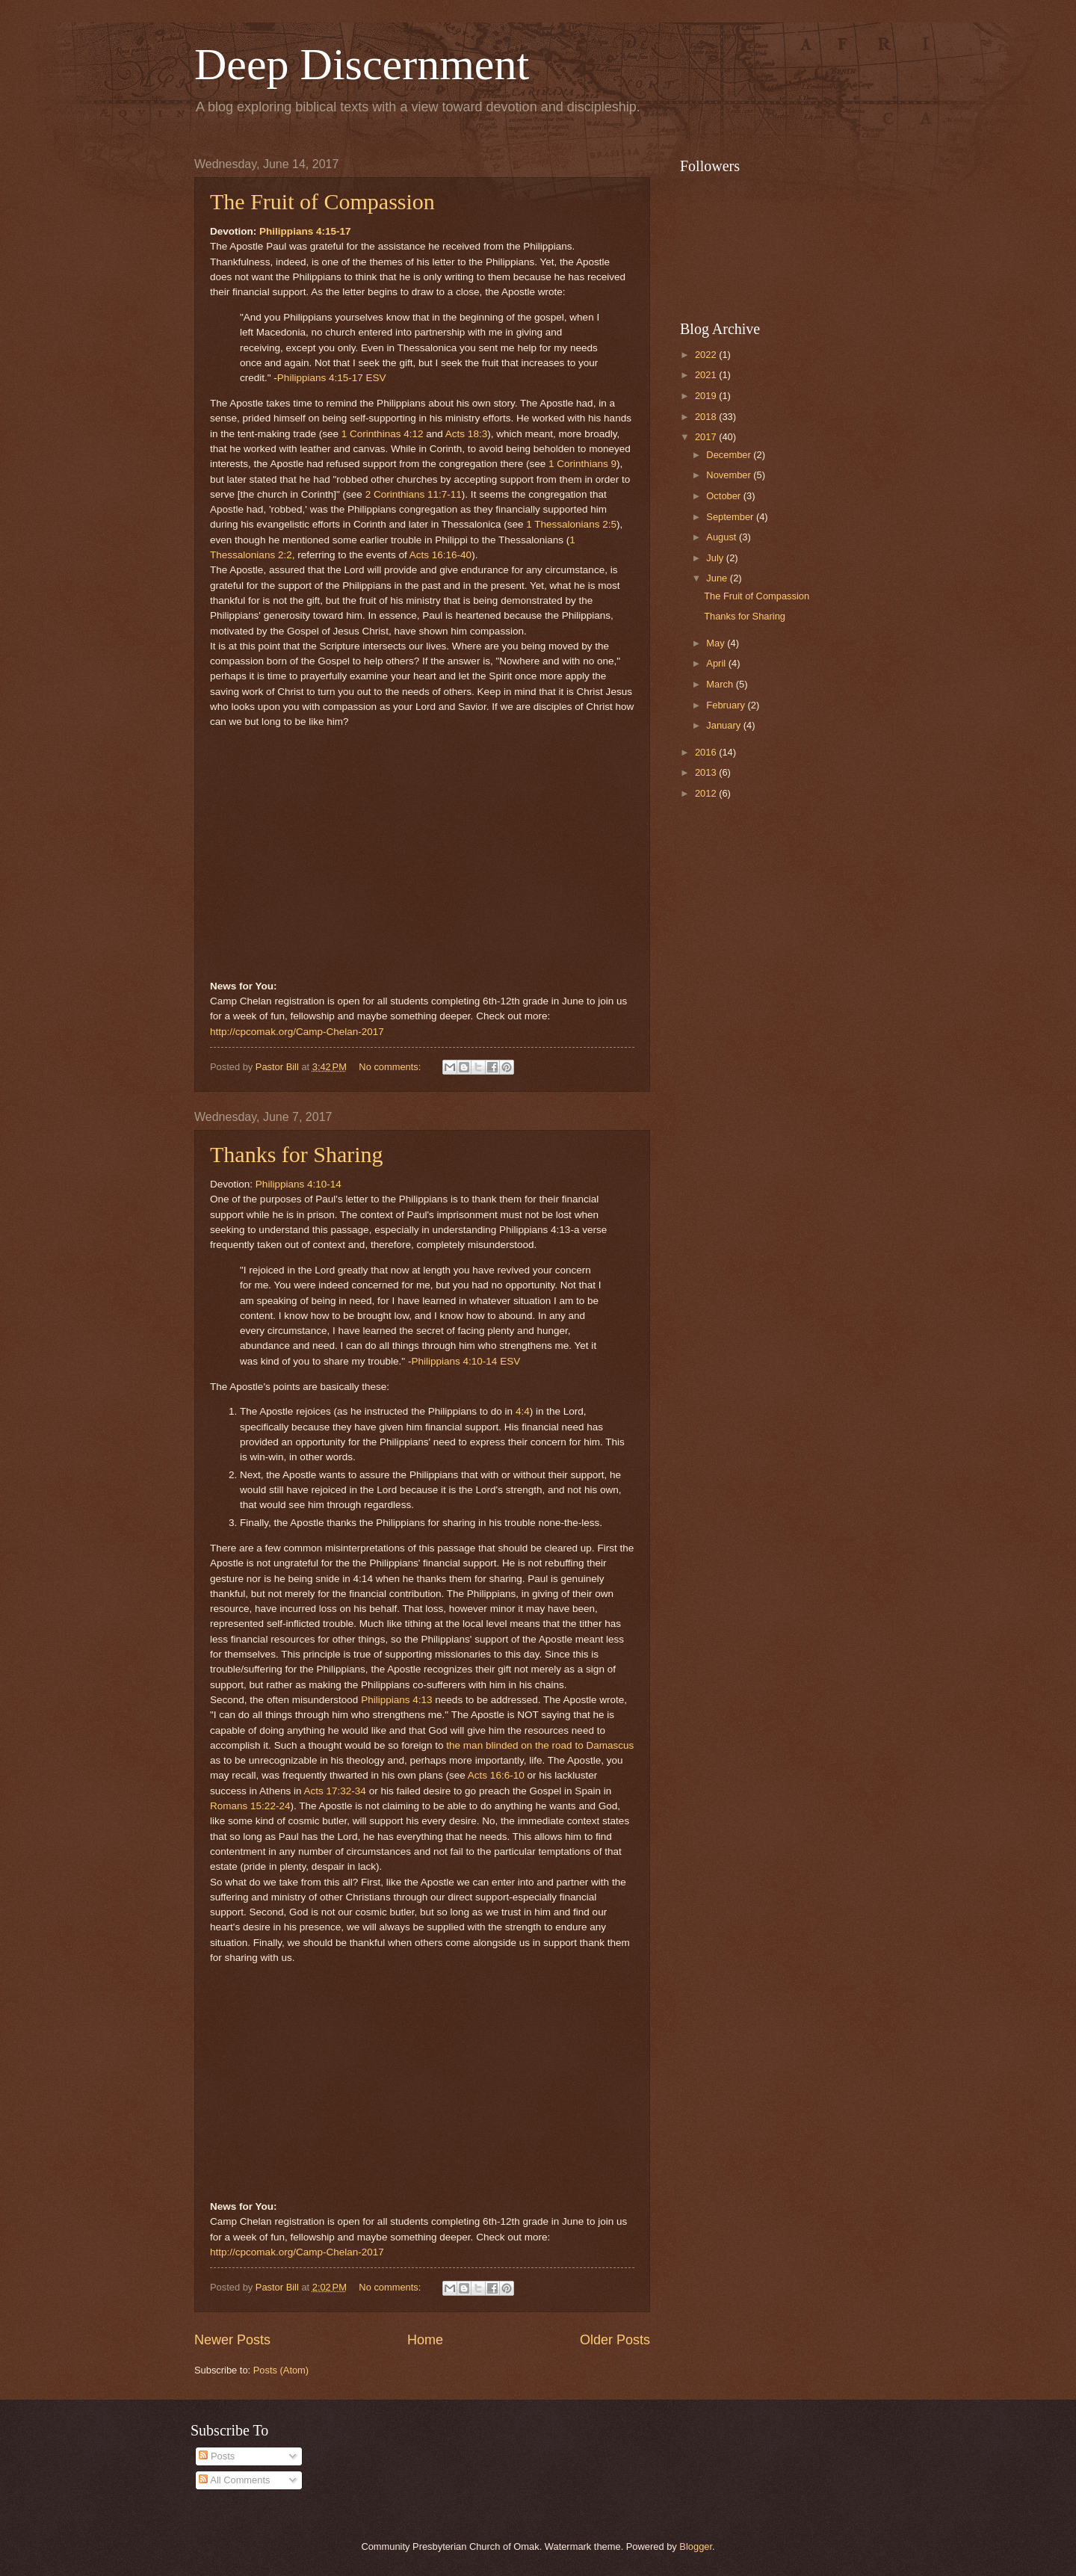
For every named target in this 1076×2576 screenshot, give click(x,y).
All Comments (234, 2480)
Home (425, 2339)
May (716, 643)
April (717, 663)
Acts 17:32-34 (334, 1791)
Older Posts (615, 2339)
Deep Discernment (361, 64)
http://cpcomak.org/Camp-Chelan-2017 (297, 1031)
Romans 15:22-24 (250, 1805)
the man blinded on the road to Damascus (540, 1745)
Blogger (695, 2546)
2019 (707, 395)
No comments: (391, 1066)
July (716, 557)
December (729, 454)
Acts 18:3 (466, 433)
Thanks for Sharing (296, 1154)
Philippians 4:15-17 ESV (331, 377)
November (729, 475)
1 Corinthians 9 (582, 463)
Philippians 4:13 (396, 1699)
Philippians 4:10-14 (298, 1184)
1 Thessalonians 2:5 (571, 524)
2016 (707, 752)
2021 (707, 374)
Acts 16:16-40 (440, 554)
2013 (707, 772)
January (724, 725)
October (724, 495)
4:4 (523, 1411)
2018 (707, 416)
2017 (707, 436)
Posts (217, 2456)
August (722, 537)
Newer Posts (232, 2339)
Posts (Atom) (281, 2370)
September (731, 516)
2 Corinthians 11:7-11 (413, 494)
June (718, 578)
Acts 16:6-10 (496, 1775)
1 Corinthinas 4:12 (382, 433)
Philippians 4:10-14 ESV (465, 1361)
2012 (707, 793)
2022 (707, 354)
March (720, 684)
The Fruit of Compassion (322, 201)
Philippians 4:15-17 (304, 231)
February (726, 705)
